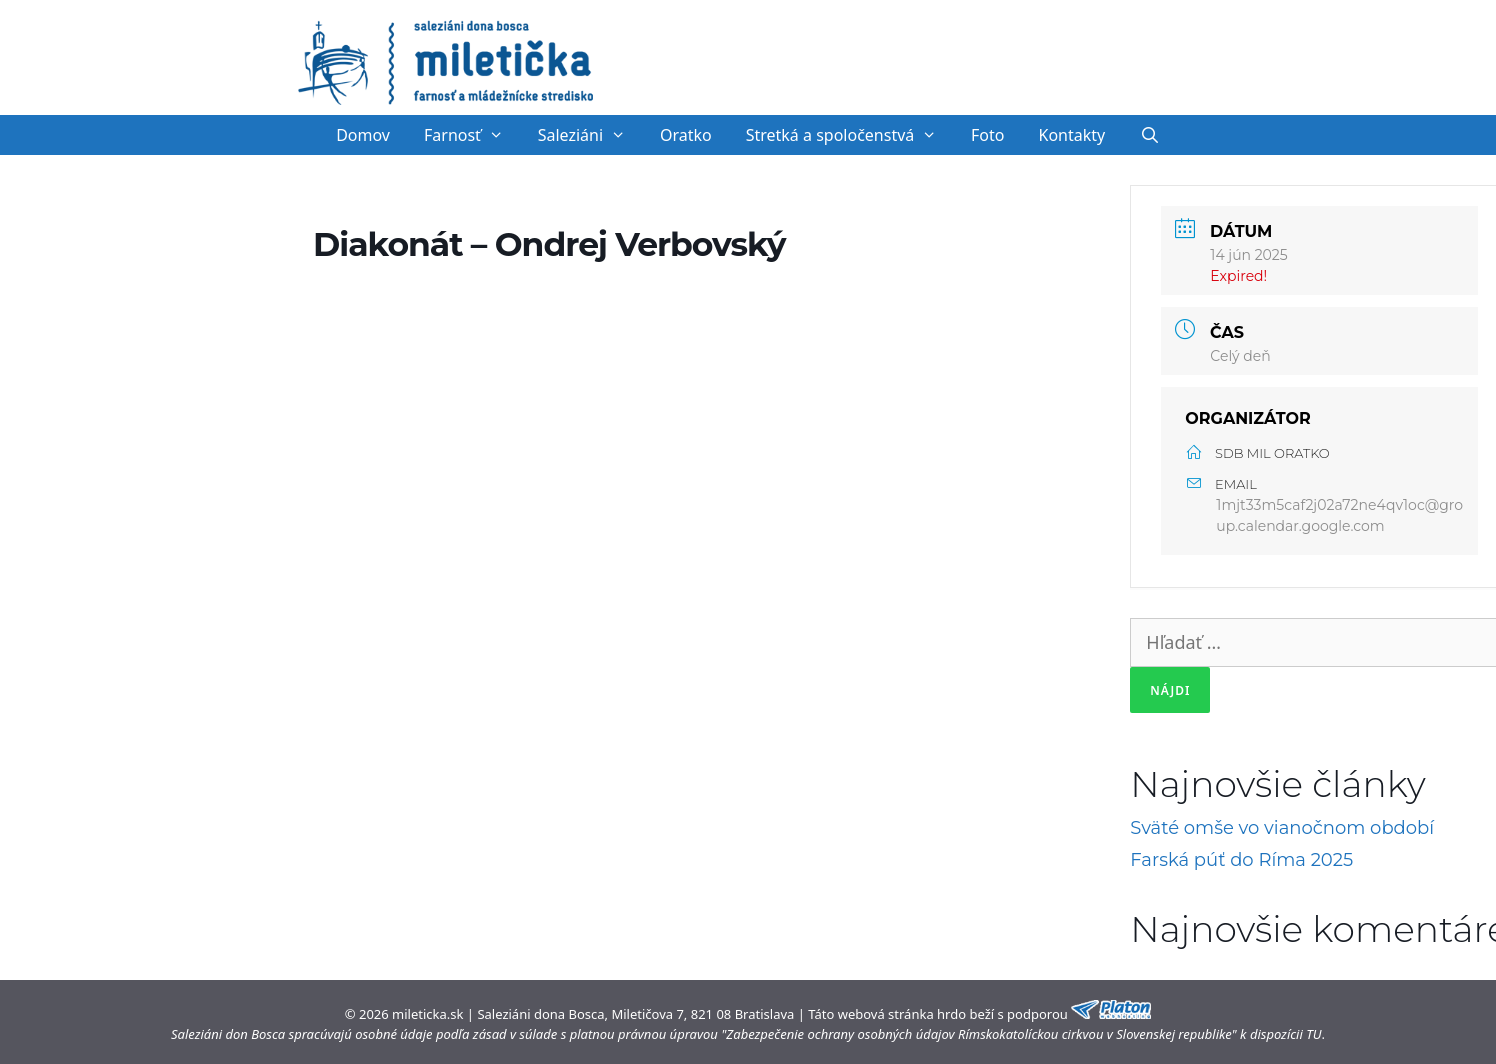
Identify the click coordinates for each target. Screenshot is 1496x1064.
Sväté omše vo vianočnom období (1282, 828)
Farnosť (472, 135)
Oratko (686, 135)
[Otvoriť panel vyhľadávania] (1149, 135)
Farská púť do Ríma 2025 (1241, 860)
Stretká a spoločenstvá (850, 135)
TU (1313, 1034)
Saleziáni (590, 135)
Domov (363, 135)
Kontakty (1072, 135)
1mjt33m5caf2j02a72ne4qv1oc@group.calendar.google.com (1339, 515)
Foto (987, 135)
